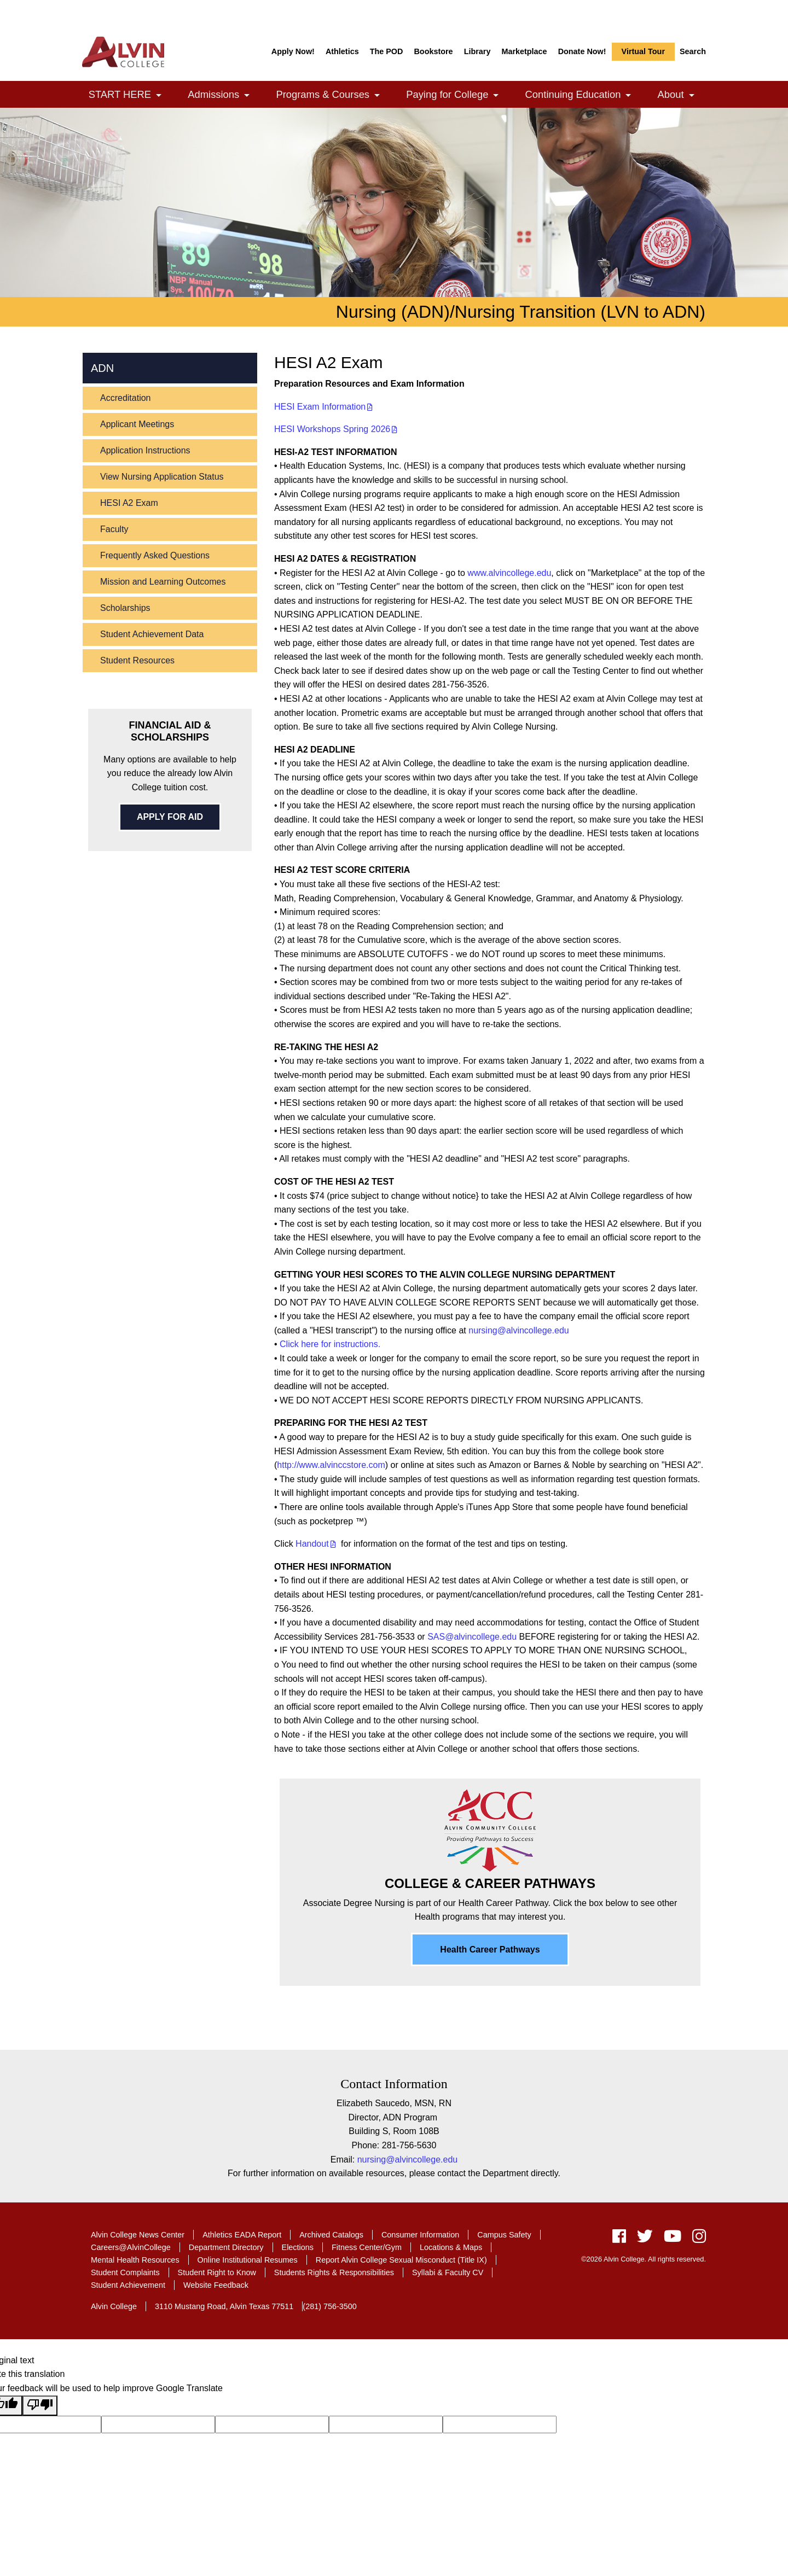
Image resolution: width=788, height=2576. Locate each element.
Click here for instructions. (330, 1344)
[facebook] (619, 2239)
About (682, 95)
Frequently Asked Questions (155, 555)
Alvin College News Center (137, 2234)
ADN (102, 368)
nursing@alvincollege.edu (518, 1330)
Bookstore (433, 51)
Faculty (114, 529)
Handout (312, 1543)
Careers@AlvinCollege (131, 2247)
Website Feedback (215, 2285)
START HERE (131, 95)
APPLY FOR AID (170, 816)
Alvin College (114, 2306)
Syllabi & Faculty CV (447, 2272)
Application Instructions (145, 450)
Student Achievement (128, 2285)
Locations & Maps (451, 2247)
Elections (298, 2247)
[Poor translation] (39, 2406)
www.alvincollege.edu (509, 573)
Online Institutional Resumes (248, 2260)
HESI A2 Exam (129, 503)
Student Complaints (125, 2272)
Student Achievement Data (152, 634)
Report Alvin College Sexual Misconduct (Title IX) (401, 2260)
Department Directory (226, 2247)
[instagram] (696, 2239)
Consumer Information (420, 2234)
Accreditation (125, 398)
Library (477, 51)
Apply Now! (293, 51)
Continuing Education (584, 95)
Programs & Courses (333, 95)
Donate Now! (582, 51)
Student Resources (137, 660)
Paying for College (458, 95)
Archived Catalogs (331, 2234)
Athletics (342, 51)
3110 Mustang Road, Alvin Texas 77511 (224, 2306)
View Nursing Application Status (162, 476)
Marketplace (524, 51)
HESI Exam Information (320, 406)
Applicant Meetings (137, 424)
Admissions (224, 95)
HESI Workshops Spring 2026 (332, 429)
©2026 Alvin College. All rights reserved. (643, 2259)
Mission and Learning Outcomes (162, 581)
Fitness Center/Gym (367, 2247)
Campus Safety (504, 2234)
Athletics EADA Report (241, 2234)
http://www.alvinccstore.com (331, 1465)
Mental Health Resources (135, 2260)
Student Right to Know (217, 2272)
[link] (158, 95)
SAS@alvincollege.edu (472, 1636)
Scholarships (125, 608)
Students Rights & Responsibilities (334, 2272)
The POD (386, 51)
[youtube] (672, 2239)
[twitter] (644, 2239)
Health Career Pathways (490, 1949)
